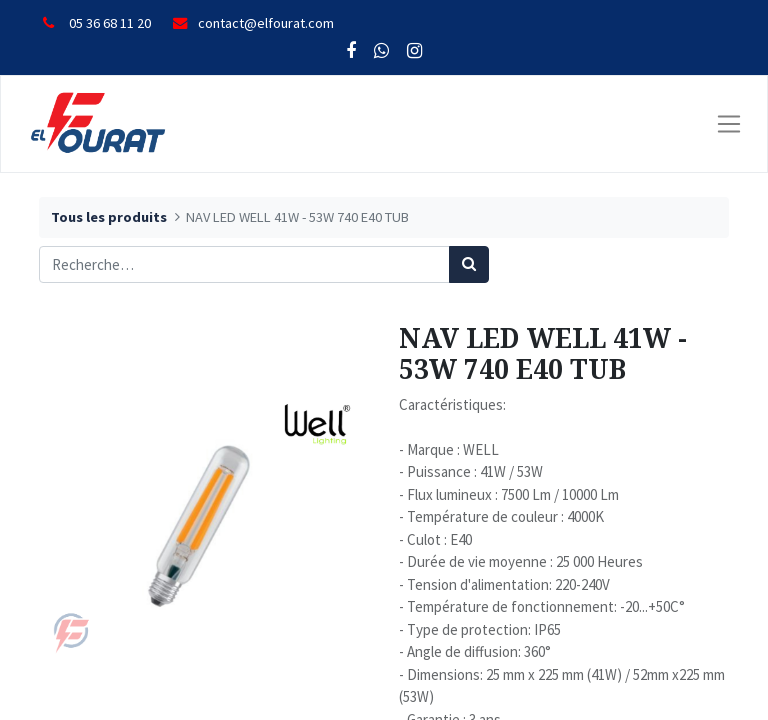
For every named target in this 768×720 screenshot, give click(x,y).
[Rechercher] (469, 264)
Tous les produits (109, 217)
